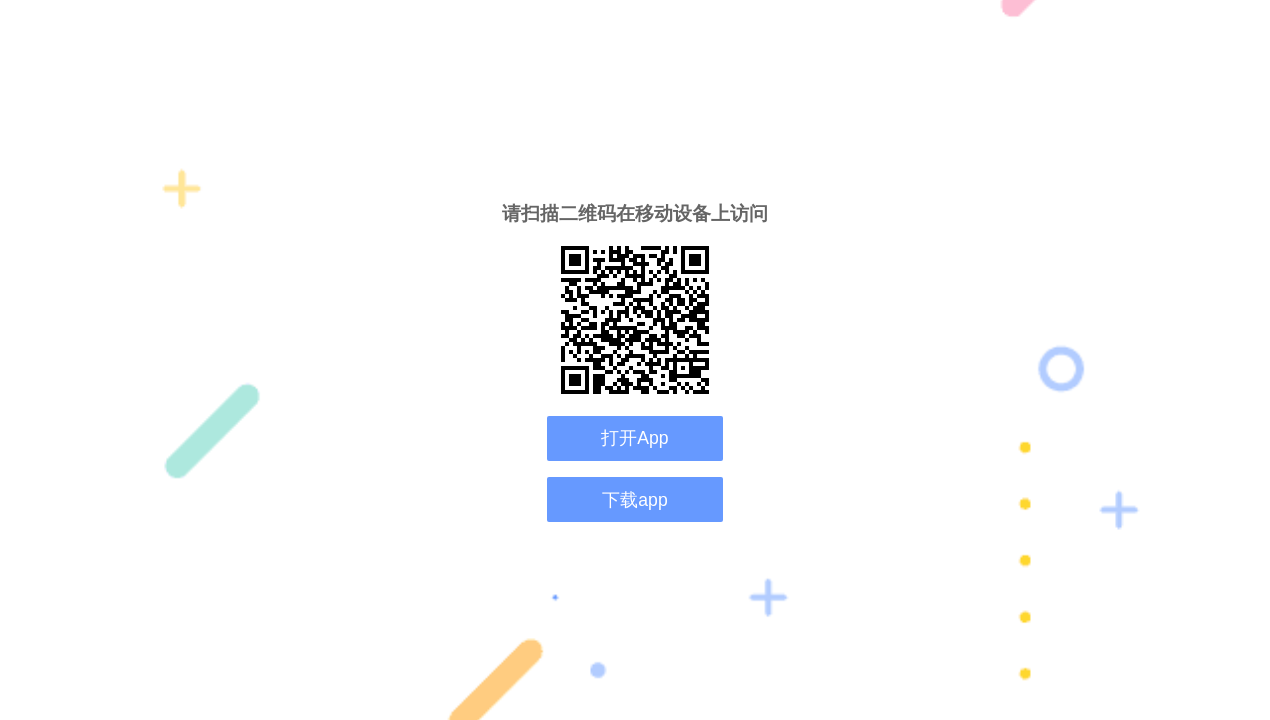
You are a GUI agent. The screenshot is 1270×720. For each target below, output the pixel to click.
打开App (634, 438)
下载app (634, 500)
